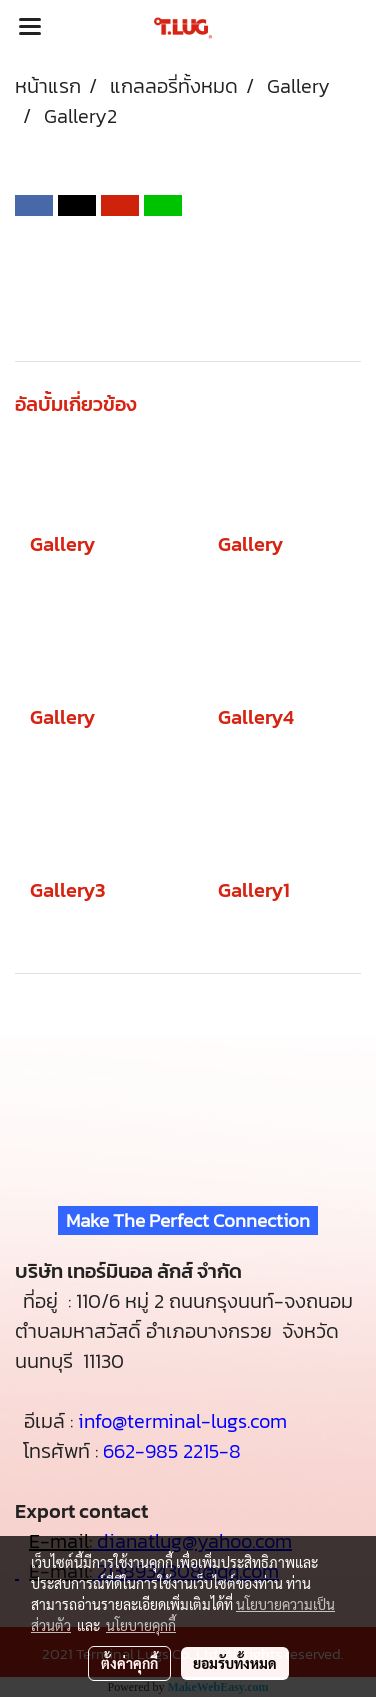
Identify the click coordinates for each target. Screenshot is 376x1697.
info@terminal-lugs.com (182, 1421)
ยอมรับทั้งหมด (235, 1663)
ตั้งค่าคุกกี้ (129, 1663)
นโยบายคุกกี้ (141, 1625)
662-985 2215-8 (172, 1451)
